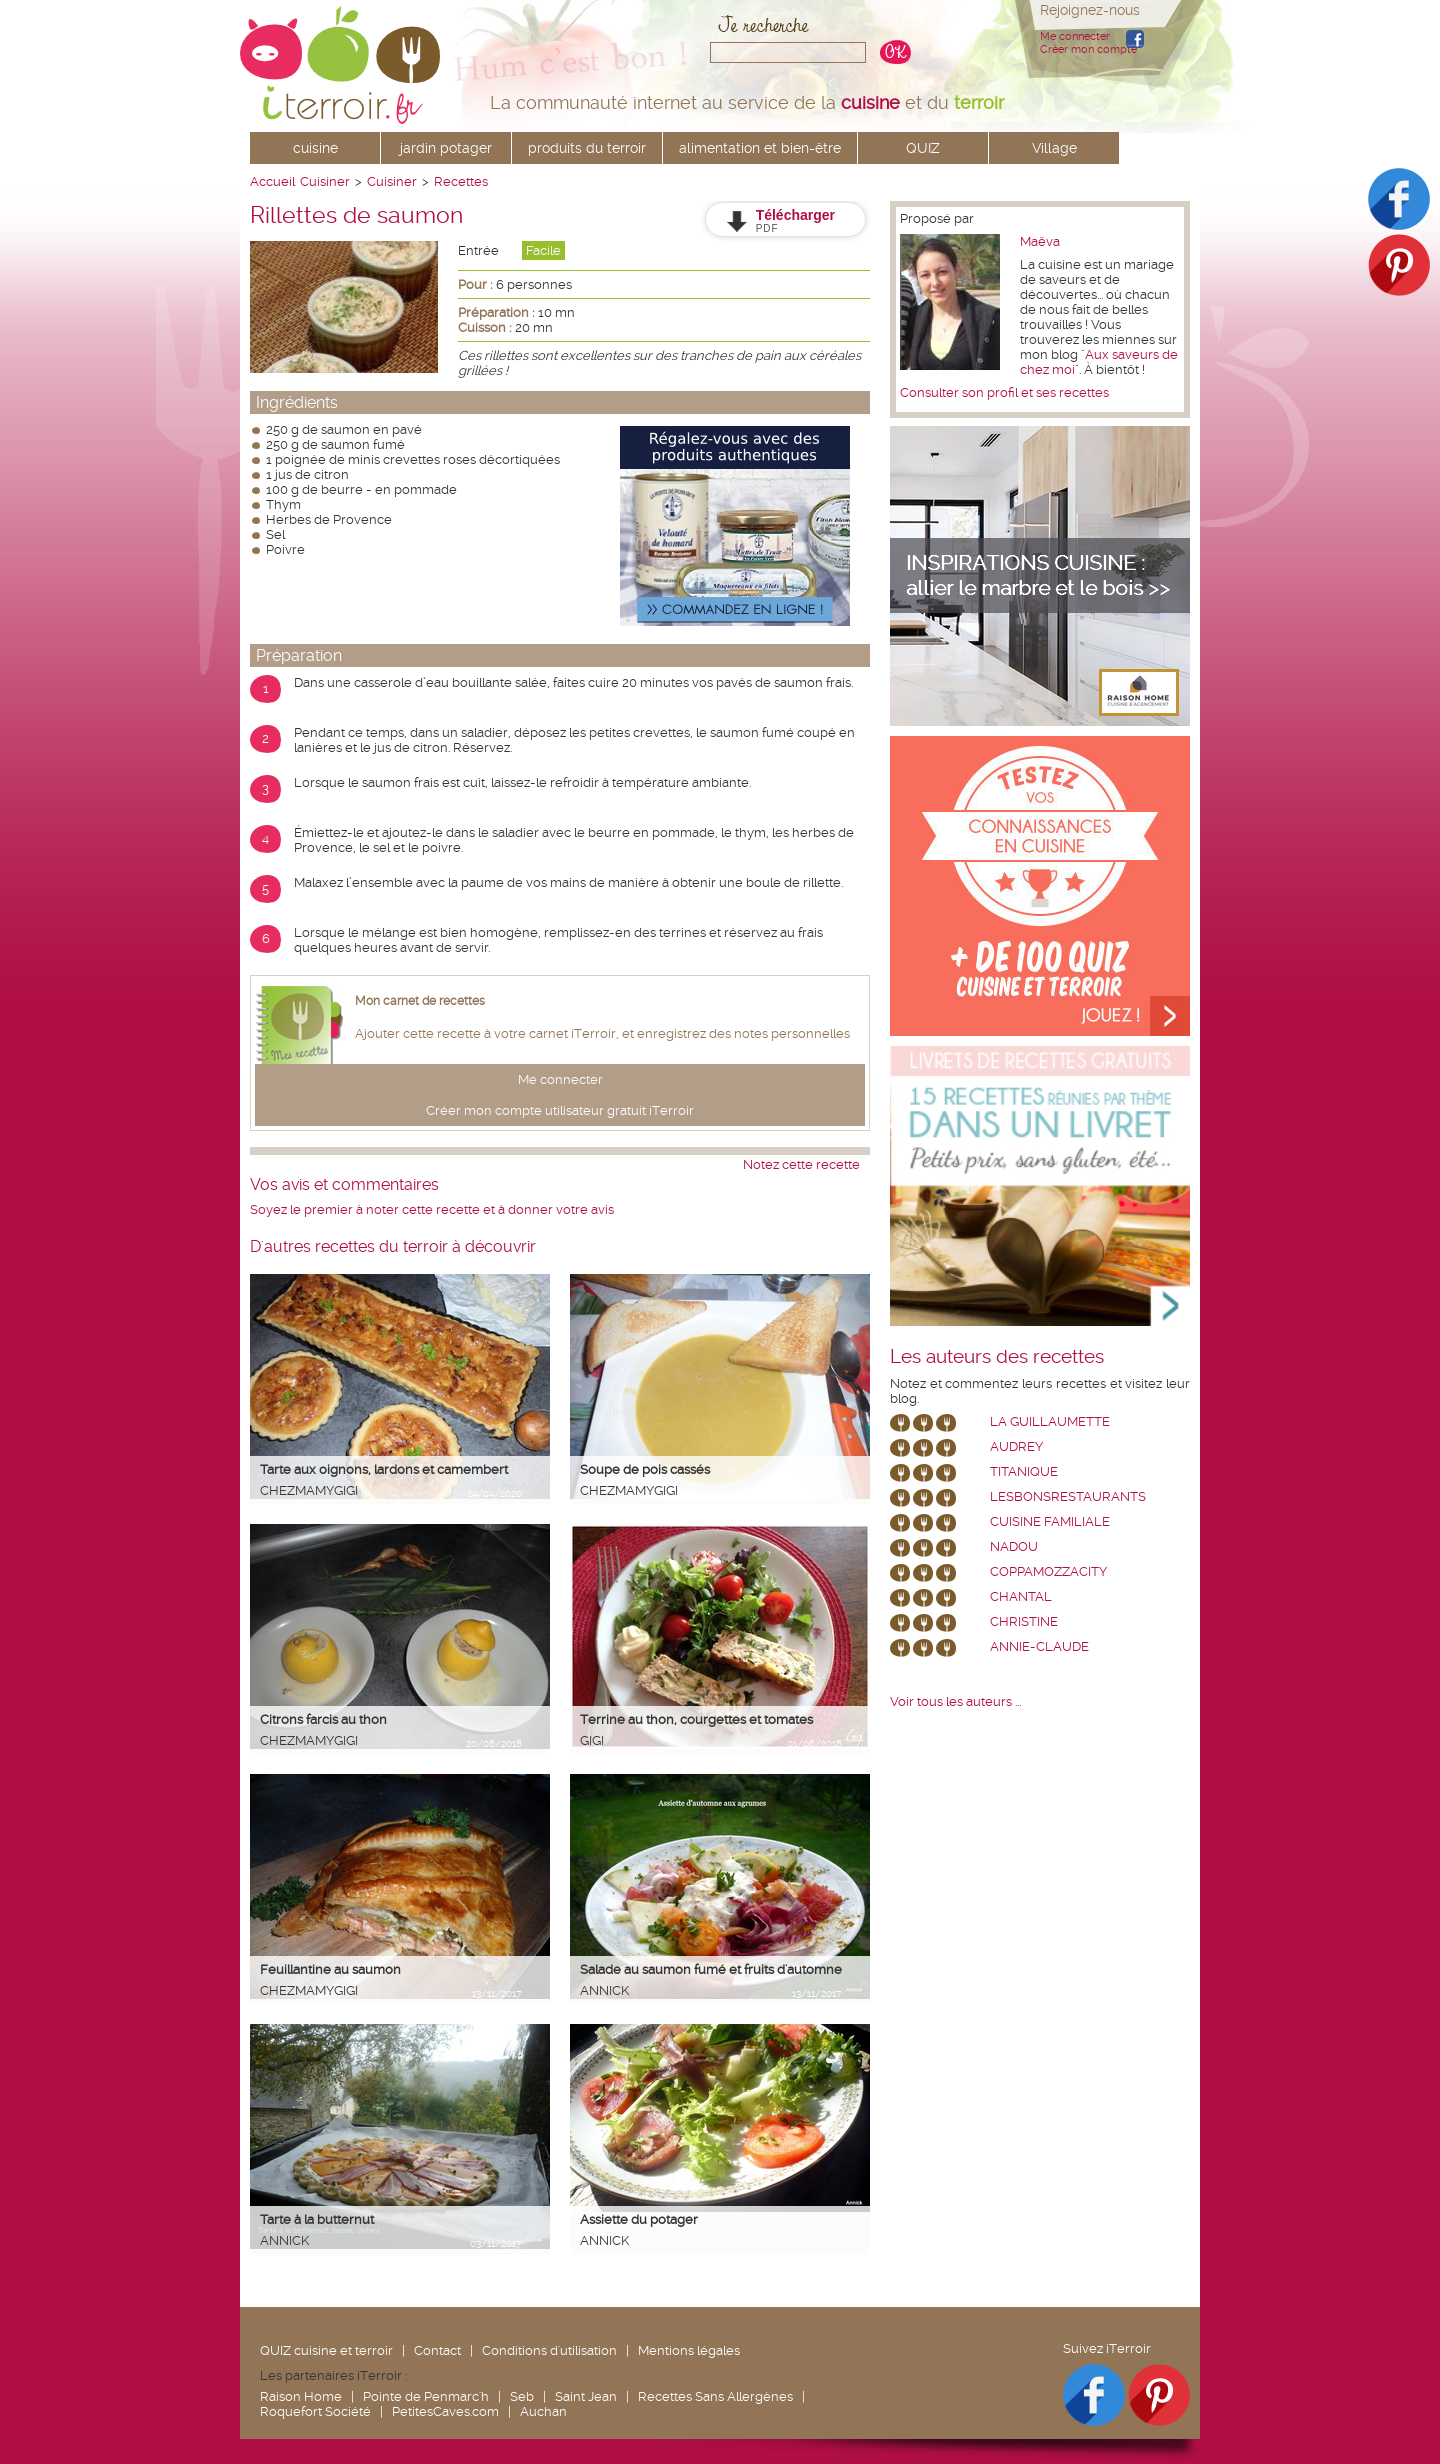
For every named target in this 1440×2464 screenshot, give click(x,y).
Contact (437, 2350)
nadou (1014, 1546)
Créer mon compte (1088, 49)
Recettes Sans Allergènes (715, 2396)
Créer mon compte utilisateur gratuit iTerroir (560, 1110)
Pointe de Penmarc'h (426, 2396)
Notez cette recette (801, 1164)
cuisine (315, 148)
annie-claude (1039, 1646)
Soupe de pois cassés (645, 1469)
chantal (1021, 1596)
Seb (522, 2396)
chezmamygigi (309, 1490)
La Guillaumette (1050, 1421)
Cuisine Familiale (1050, 1521)
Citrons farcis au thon (323, 1719)
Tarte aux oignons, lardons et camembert (384, 1469)
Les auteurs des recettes (997, 1357)
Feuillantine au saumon (330, 1969)
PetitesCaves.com (445, 2411)
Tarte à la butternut (317, 2219)
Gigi (592, 1740)
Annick (604, 1990)
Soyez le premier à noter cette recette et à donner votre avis (432, 1209)
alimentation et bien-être (760, 148)
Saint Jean (586, 2396)
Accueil (272, 181)
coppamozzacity (1048, 1571)
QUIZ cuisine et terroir (326, 2350)
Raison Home (301, 2396)
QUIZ (923, 148)
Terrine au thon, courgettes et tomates (696, 1719)
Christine (1024, 1621)
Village (1054, 148)
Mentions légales (689, 2350)
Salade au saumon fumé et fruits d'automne (711, 1969)
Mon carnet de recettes (420, 1001)
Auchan (543, 2411)
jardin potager (446, 148)
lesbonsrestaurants (1068, 1496)
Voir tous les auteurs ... (955, 1701)
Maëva (1040, 241)
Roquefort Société (315, 2411)
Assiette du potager (639, 2219)
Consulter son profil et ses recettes (1004, 392)
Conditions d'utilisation (549, 2350)
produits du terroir (587, 148)
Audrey (1016, 1446)
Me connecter (1075, 36)
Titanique (1024, 1471)
